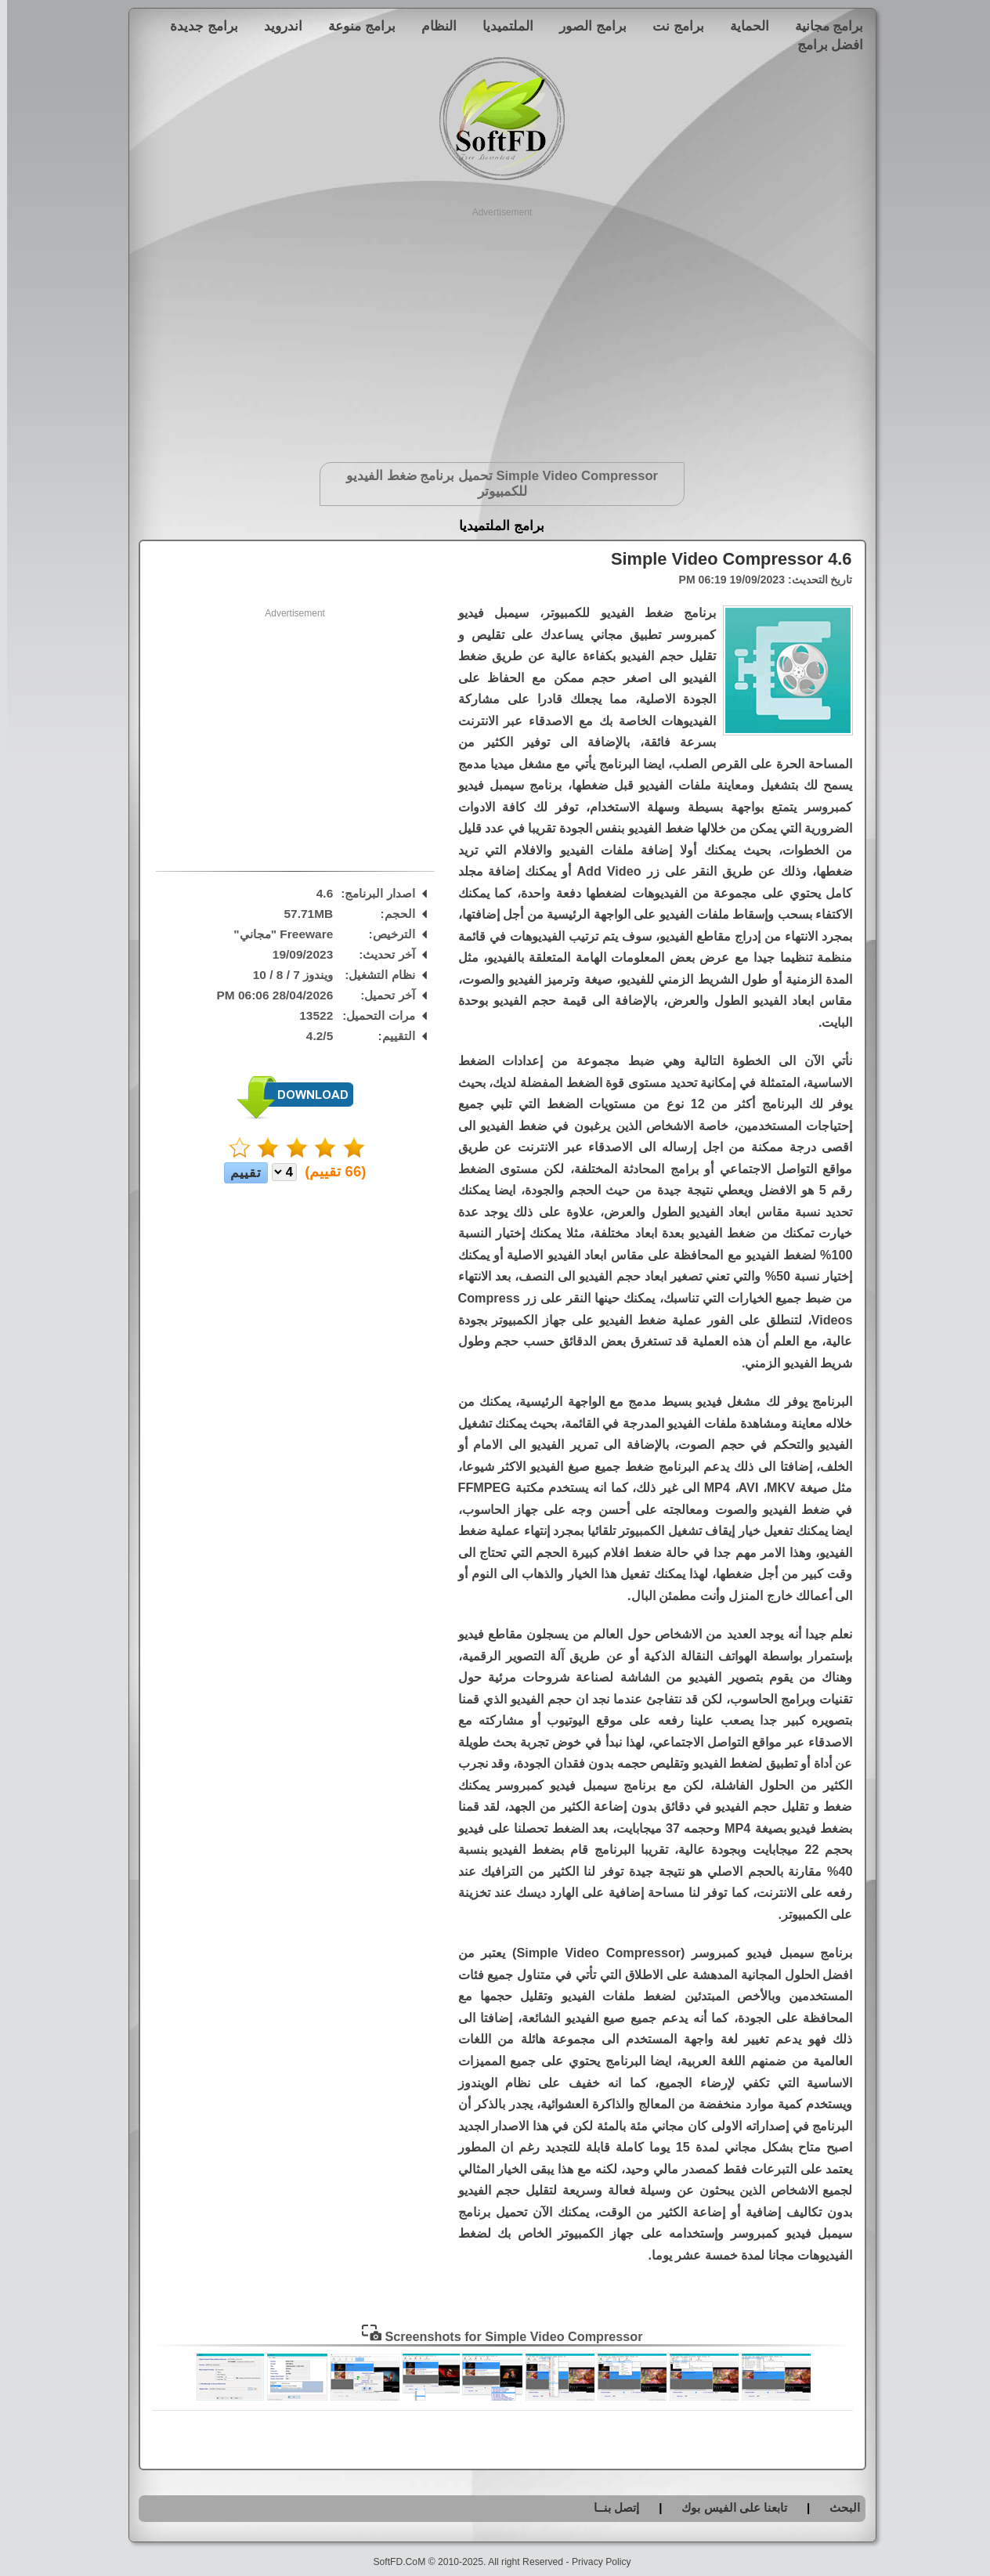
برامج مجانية (822, 26)
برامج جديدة (197, 26)
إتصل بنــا (609, 2507)
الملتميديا (500, 26)
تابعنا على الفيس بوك (727, 2507)
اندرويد (276, 26)
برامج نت (671, 26)
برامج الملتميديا (494, 525)
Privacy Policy (594, 2561)
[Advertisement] (495, 329)
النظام (432, 26)
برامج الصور (586, 26)
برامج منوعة (354, 26)
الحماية (742, 26)
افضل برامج (823, 44)
